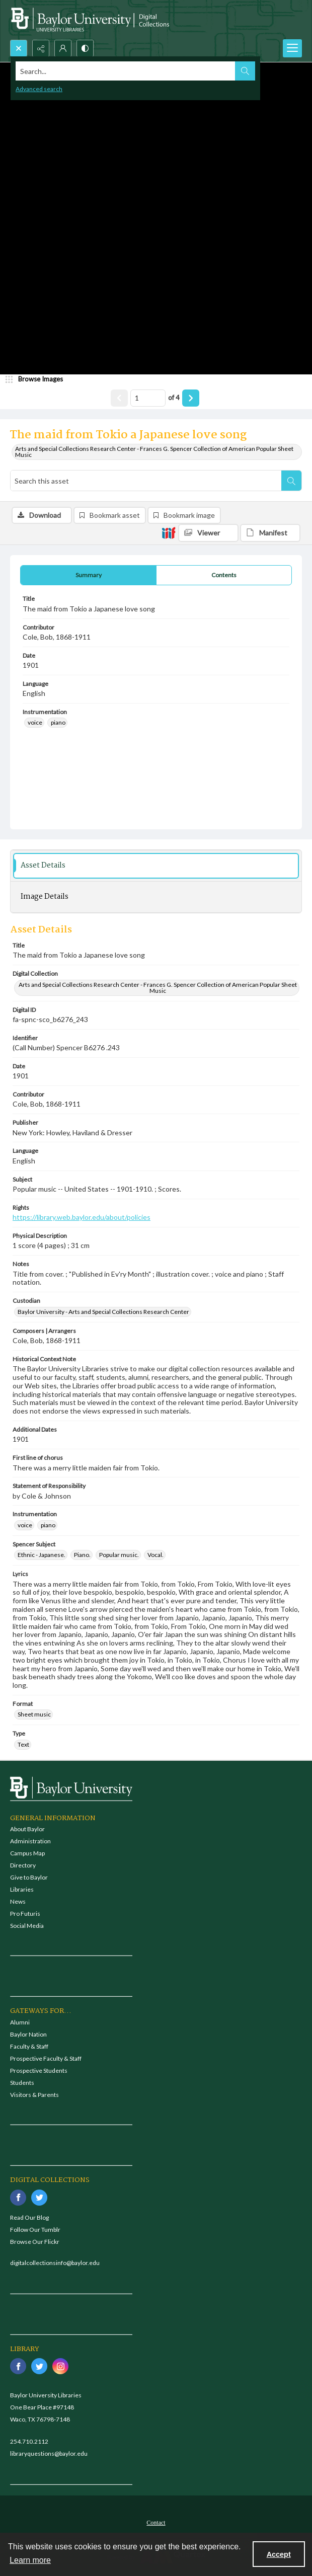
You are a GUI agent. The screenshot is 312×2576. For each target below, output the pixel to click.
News (18, 1901)
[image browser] (37, 379)
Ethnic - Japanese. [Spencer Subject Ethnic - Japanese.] (41, 1554)
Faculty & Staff (29, 2046)
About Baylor (27, 1829)
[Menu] (292, 48)
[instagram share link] (60, 2366)
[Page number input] (148, 398)
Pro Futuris (25, 1913)
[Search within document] (291, 481)
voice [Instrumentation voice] (35, 722)
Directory (23, 1865)
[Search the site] (125, 71)
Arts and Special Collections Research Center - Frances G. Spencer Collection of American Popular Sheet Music (154, 451)
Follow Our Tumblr (35, 2229)
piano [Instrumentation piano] (58, 722)
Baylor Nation (28, 2034)
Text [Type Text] (23, 1744)
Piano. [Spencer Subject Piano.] (82, 1554)
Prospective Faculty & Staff (46, 2058)
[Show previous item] (119, 398)
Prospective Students (38, 2070)
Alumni (20, 2022)
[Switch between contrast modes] (85, 48)
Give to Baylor (29, 1877)
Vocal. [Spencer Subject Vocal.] (155, 1554)
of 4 (174, 398)
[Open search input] (19, 48)
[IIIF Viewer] (208, 533)
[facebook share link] (18, 2198)
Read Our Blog (29, 2217)
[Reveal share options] (41, 48)
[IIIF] (169, 532)
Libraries (22, 1889)
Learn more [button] (30, 2560)
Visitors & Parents (34, 2094)
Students (22, 2082)
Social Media (27, 1925)
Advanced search (39, 89)
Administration (30, 1841)
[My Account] (63, 48)
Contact (155, 2522)
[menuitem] (156, 2522)
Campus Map (27, 1853)
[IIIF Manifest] (270, 533)
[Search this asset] (146, 481)
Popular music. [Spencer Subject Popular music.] (119, 1554)
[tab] (88, 575)
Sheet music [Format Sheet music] (34, 1714)
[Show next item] (190, 398)
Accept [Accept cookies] (279, 2554)
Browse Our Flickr (34, 2241)
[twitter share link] (39, 2198)
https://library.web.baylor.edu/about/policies (81, 1217)
